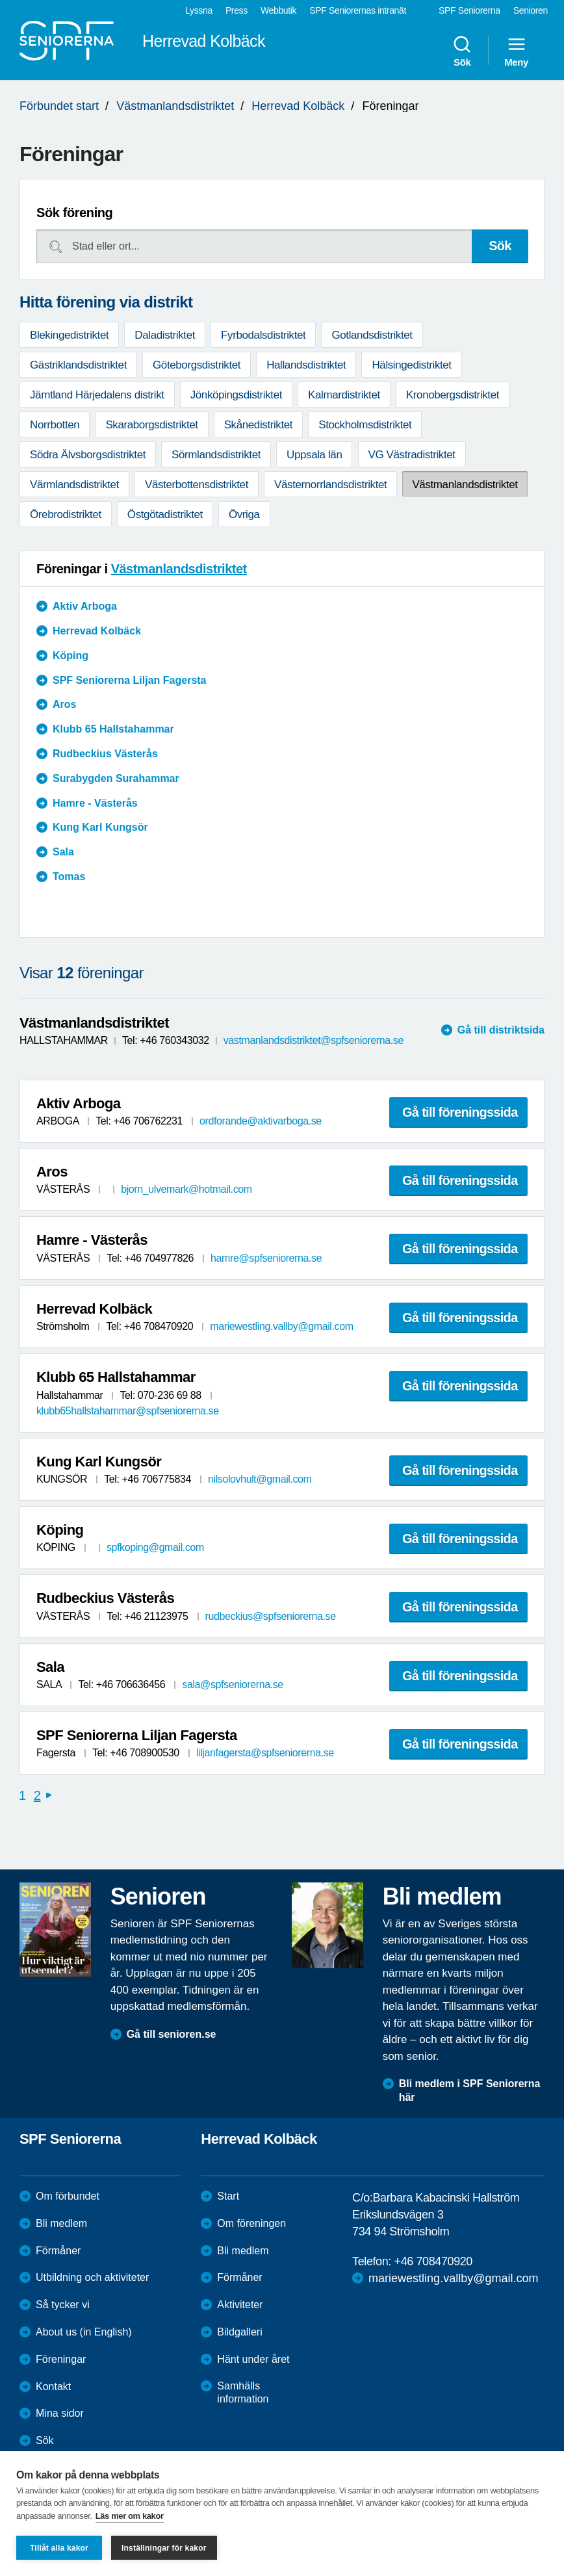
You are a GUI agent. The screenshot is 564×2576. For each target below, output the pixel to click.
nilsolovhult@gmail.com (260, 1479)
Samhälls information (242, 2392)
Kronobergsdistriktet (452, 395)
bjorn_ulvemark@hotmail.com (186, 1189)
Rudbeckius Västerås (105, 753)
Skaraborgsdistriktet (151, 425)
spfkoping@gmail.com (155, 1547)
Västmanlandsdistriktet (175, 106)
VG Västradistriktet (411, 455)
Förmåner (58, 2250)
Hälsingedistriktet (411, 365)
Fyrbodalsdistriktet (263, 335)
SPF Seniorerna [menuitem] (469, 10)
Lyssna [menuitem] (198, 10)
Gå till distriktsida (501, 1029)
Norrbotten (54, 425)
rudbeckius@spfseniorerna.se (270, 1616)
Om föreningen (251, 2223)
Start (228, 2196)
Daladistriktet (165, 335)
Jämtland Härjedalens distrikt (97, 395)
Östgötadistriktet (165, 514)
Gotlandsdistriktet (371, 335)
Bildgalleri (239, 2331)
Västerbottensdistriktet (196, 484)
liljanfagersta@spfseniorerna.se (265, 1752)
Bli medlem (61, 2223)
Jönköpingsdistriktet (236, 395)
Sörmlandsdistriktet (216, 455)
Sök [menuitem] (462, 50)
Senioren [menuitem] (530, 10)
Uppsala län (314, 455)
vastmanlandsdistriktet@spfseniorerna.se (314, 1040)
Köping (70, 655)
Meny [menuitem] (516, 50)
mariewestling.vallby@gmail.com (281, 1326)
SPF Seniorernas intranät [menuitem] (357, 10)
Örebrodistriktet (65, 514)
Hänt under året (253, 2359)
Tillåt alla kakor (59, 2548)
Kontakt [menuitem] (53, 2386)
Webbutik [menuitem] (278, 10)
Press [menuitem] (236, 10)
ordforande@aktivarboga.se (260, 1120)
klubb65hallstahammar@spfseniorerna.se (127, 1410)
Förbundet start (59, 106)
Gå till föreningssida (460, 1112)
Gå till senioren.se (171, 2034)
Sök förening (74, 212)
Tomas (69, 876)
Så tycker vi (63, 2304)
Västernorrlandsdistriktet (330, 484)
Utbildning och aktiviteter (92, 2277)
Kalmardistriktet (344, 395)
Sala (63, 851)
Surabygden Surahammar (116, 778)
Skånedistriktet (258, 425)
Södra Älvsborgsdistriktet (88, 455)
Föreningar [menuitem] (61, 2359)
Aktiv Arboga (85, 606)
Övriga (244, 514)
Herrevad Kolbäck (297, 106)
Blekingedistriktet (69, 335)
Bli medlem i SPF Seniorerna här (470, 2090)
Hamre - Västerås (95, 803)
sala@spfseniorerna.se (232, 1684)
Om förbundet (67, 2196)
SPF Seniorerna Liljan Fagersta (130, 680)
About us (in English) (84, 2331)
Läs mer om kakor (130, 2516)
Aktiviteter (240, 2304)
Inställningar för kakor (164, 2548)
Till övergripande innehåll (0, 0)
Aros (64, 704)
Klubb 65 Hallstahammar (113, 729)
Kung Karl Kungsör (100, 827)
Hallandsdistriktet (306, 365)
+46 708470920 (433, 2261)
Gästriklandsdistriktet (78, 365)
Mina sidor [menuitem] (60, 2413)
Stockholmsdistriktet (364, 425)
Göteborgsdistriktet (196, 365)
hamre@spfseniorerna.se (266, 1258)
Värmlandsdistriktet (74, 484)
